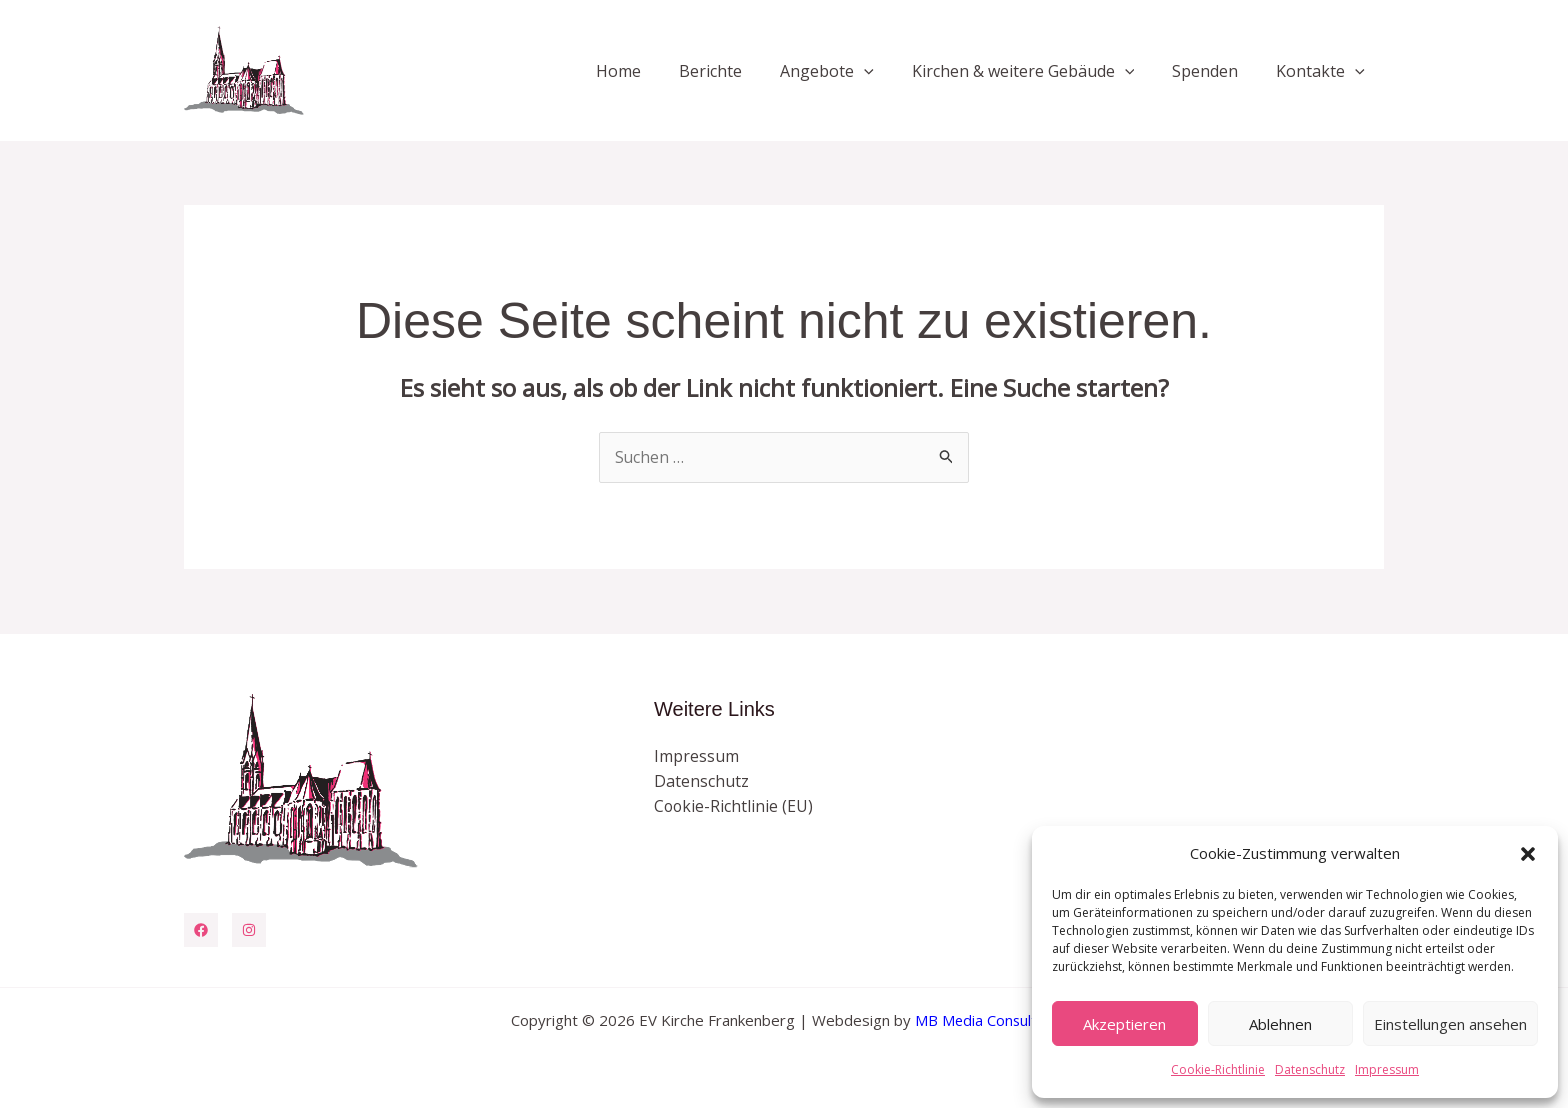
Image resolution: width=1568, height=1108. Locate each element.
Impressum (1387, 1069)
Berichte (737, 71)
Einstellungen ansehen (1450, 1024)
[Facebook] (201, 930)
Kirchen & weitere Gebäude (1038, 71)
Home (651, 71)
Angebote (848, 71)
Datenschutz (1310, 1069)
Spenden (1214, 71)
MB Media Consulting (986, 1020)
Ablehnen (1280, 1024)
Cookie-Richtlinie (1218, 1069)
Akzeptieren (1124, 1024)
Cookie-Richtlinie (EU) (734, 807)
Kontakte (1323, 71)
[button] (1528, 854)
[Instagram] (249, 930)
